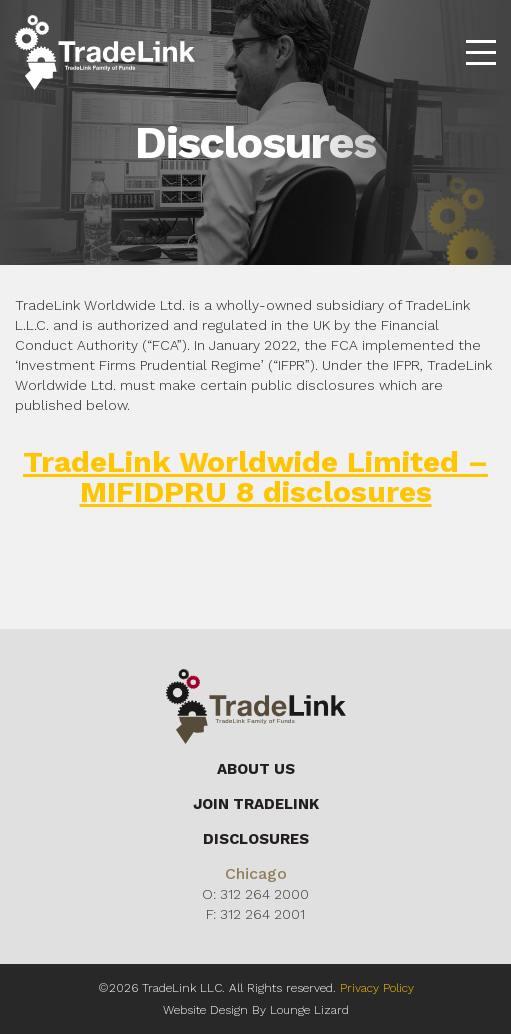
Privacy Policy (377, 988)
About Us (256, 769)
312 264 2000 (264, 894)
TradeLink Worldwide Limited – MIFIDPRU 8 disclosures (255, 476)
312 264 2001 (262, 914)
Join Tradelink (256, 804)
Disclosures (256, 839)
